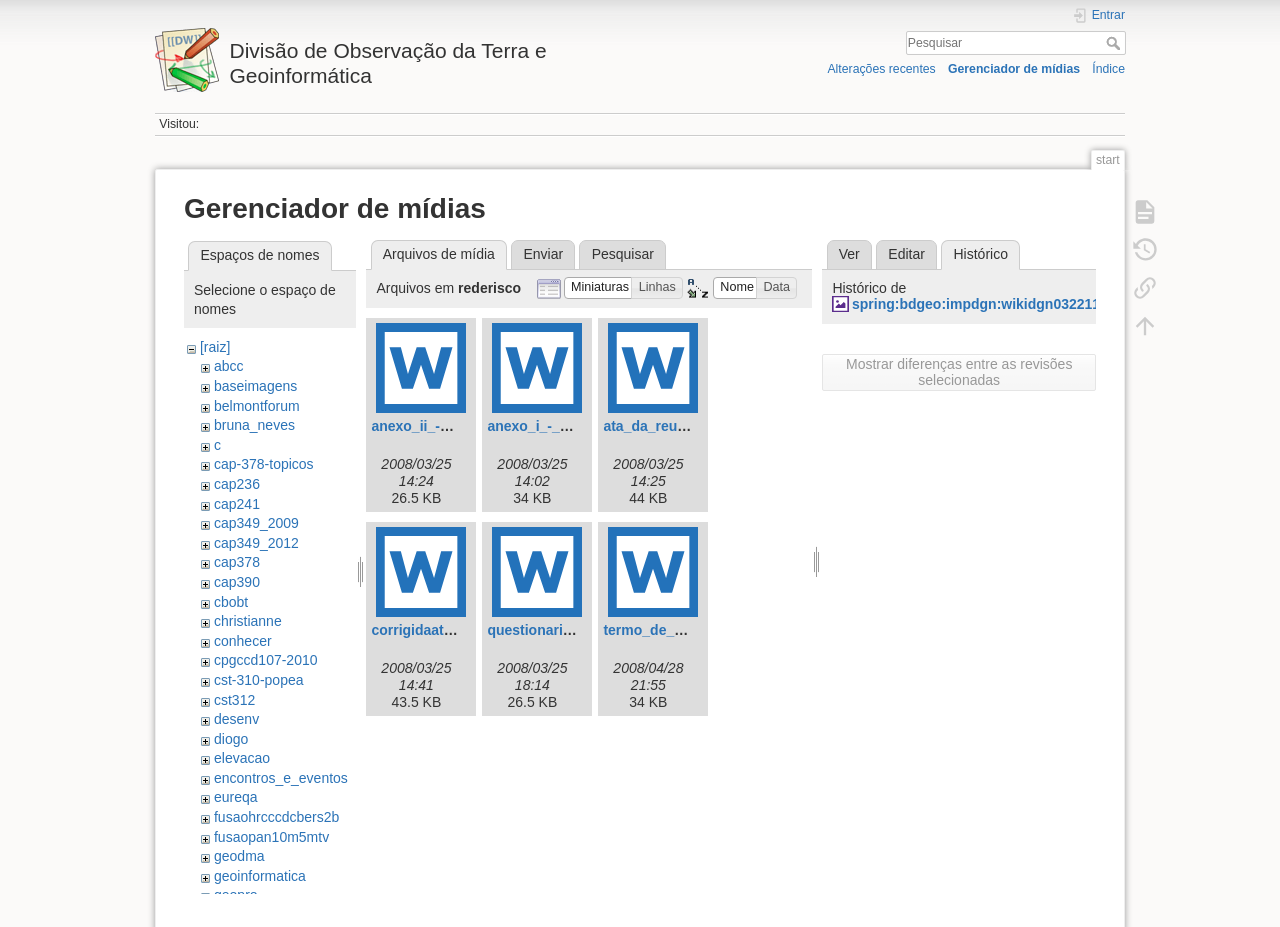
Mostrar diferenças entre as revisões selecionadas (959, 372)
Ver (849, 254)
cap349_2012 (256, 543)
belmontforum (257, 406)
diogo (231, 739)
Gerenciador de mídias (1014, 69)
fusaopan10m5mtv (271, 837)
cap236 (237, 484)
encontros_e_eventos (281, 778)
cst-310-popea (259, 680)
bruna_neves (254, 425)
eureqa (236, 797)
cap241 (237, 504)
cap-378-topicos (264, 464)
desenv (236, 719)
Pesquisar (1115, 43)
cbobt (231, 602)
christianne (248, 621)
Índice (1108, 69)
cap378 (237, 562)
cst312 (234, 700)
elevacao (242, 758)
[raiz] (215, 347)
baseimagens (255, 386)
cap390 (237, 582)
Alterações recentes (881, 69)
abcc (229, 366)
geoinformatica (260, 876)
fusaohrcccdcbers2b (276, 817)
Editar (906, 254)
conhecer (243, 641)
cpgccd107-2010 (266, 660)
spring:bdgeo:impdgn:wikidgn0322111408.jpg (1004, 304)
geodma (239, 856)
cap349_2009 (256, 523)
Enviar (543, 254)
